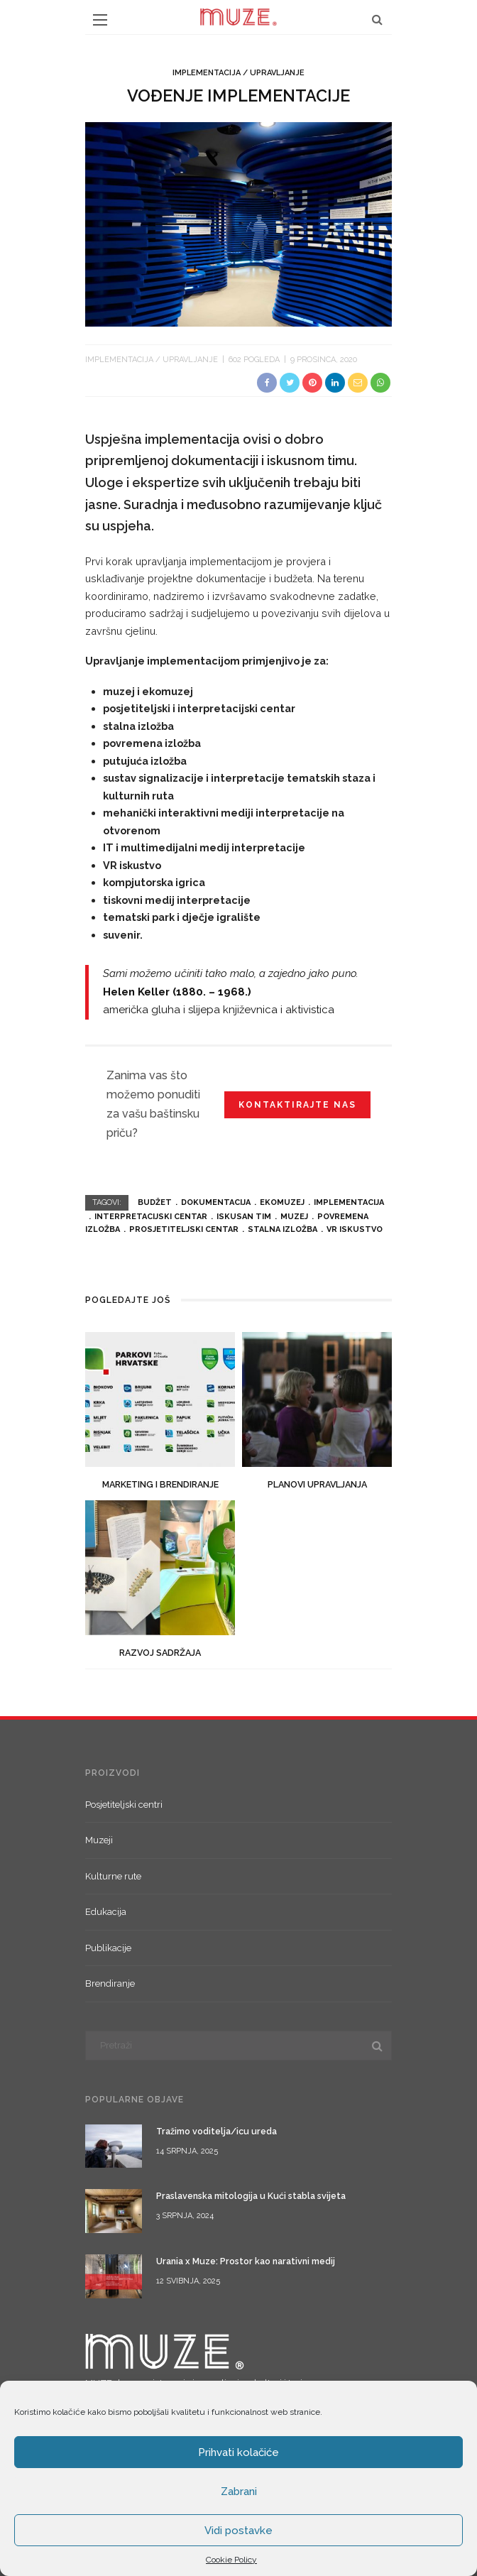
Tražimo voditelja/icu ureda (216, 2131)
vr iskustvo (355, 1229)
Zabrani (239, 2491)
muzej (294, 1216)
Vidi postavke (238, 2530)
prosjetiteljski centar (183, 1229)
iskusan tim (243, 1216)
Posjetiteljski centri (124, 1804)
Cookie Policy (231, 2560)
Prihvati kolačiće (238, 2452)
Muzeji (99, 1840)
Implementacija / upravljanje (238, 72)
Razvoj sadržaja (160, 1652)
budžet (155, 1202)
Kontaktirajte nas (297, 1105)
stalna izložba (282, 1229)
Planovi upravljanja (317, 1484)
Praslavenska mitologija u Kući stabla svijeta (251, 2195)
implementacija (349, 1202)
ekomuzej (282, 1202)
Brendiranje (110, 1983)
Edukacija (105, 1911)
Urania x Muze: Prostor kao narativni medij (245, 2261)
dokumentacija (216, 1202)
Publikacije (108, 1948)
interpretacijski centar (150, 1216)
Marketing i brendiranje (160, 1484)
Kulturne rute (113, 1876)
